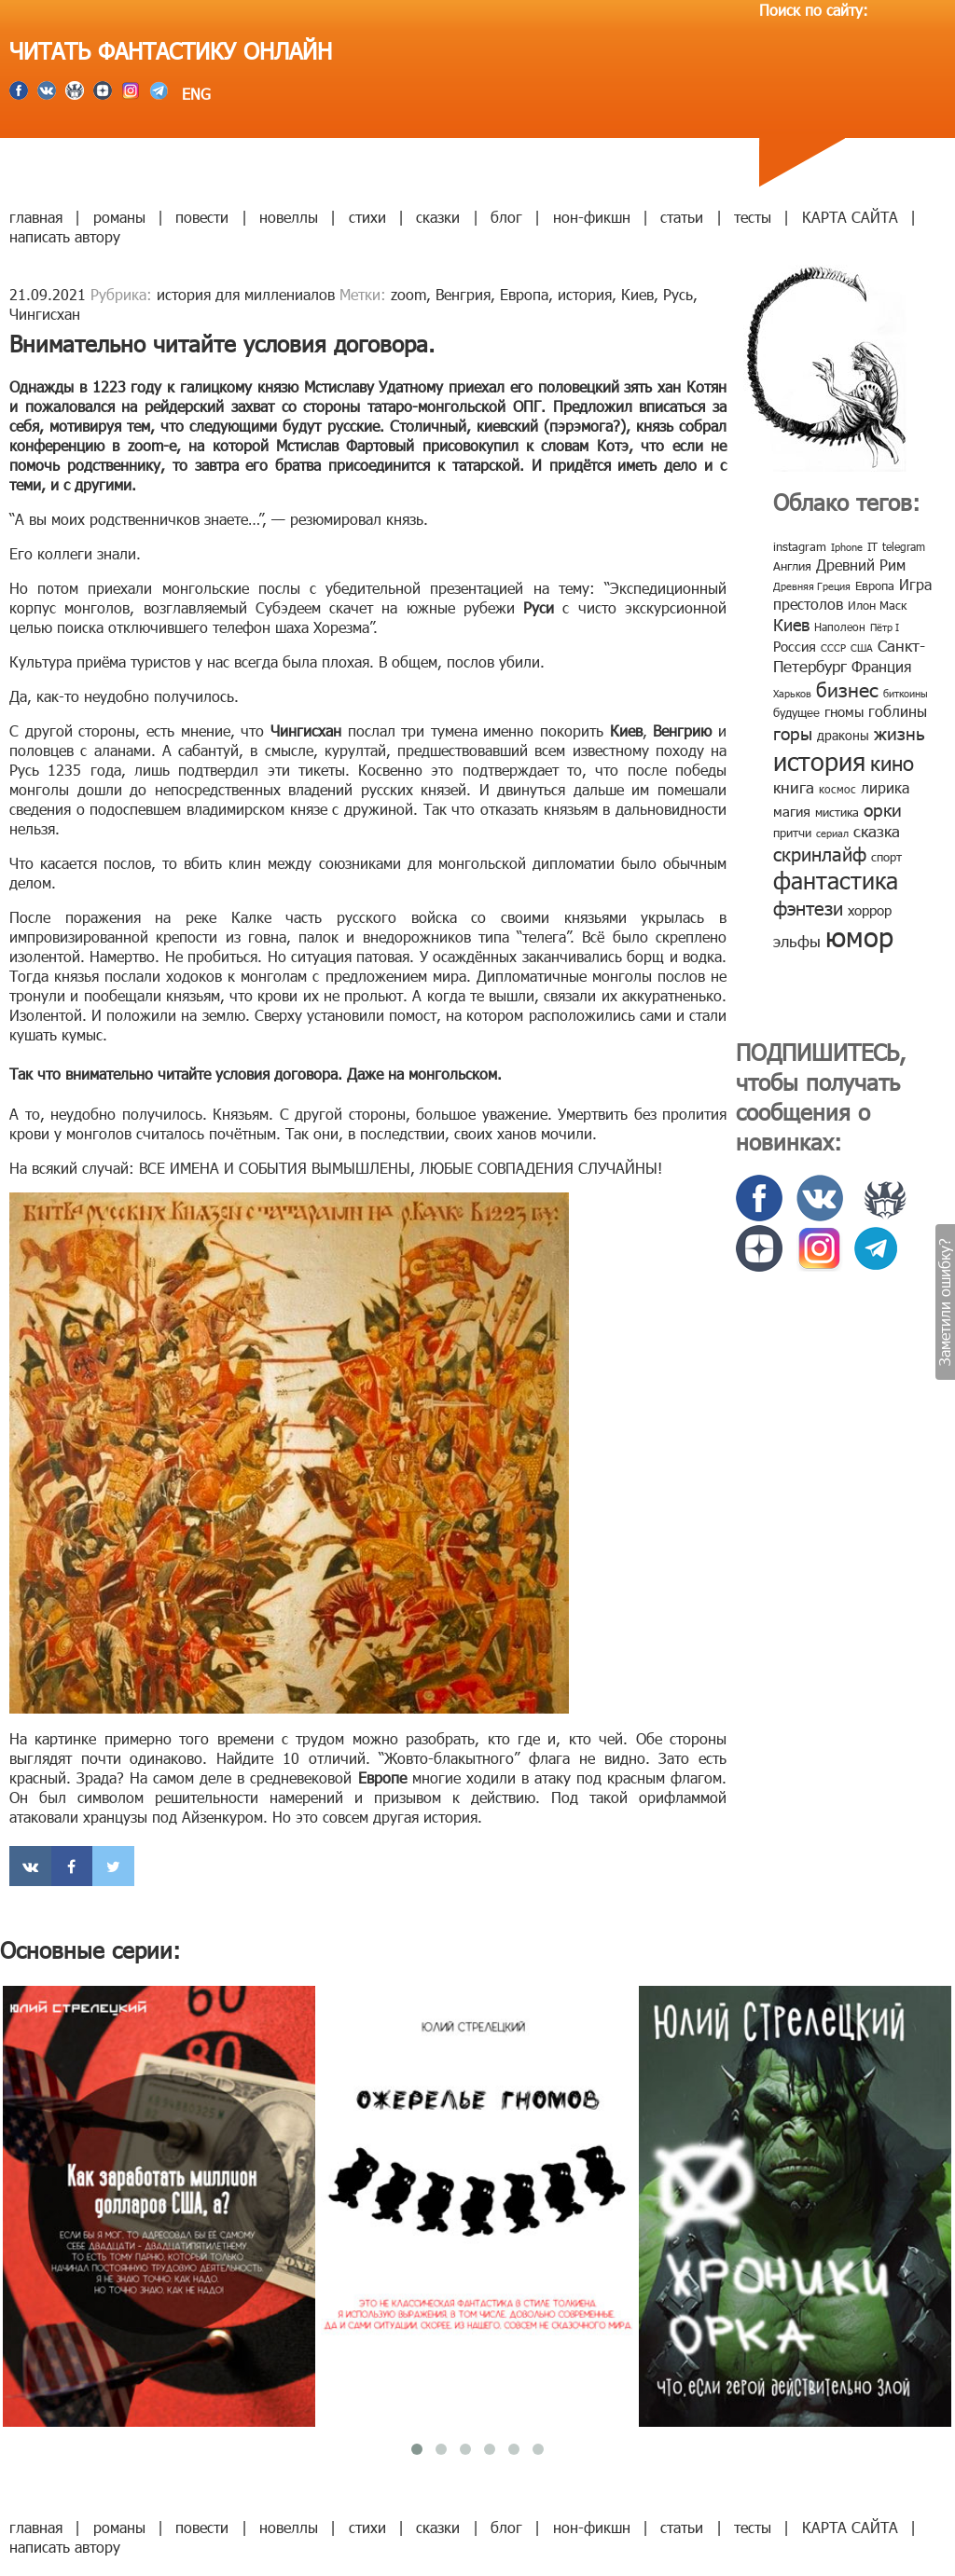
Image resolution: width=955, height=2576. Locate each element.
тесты (752, 217)
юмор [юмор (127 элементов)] (859, 936)
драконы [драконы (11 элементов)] (843, 735)
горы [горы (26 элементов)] (792, 732)
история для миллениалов (246, 294)
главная (35, 217)
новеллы (288, 217)
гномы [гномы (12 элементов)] (844, 711)
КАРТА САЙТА (850, 217)
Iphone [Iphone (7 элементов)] (847, 547)
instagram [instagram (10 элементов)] (799, 546)
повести (201, 217)
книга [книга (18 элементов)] (793, 787)
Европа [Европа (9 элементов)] (874, 585)
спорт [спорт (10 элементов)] (886, 856)
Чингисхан (44, 314)
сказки (438, 217)
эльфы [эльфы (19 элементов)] (797, 940)
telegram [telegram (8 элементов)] (903, 546)
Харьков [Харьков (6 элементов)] (792, 693)
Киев (637, 294)
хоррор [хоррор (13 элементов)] (870, 910)
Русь (678, 294)
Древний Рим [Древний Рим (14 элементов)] (861, 564)
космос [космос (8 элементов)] (837, 788)
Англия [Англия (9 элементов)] (792, 565)
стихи (367, 217)
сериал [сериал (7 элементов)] (832, 833)
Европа (524, 294)
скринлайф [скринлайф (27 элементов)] (819, 853)
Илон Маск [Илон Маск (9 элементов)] (877, 605)
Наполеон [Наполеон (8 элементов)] (839, 626)
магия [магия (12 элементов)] (791, 811)
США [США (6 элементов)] (862, 647)
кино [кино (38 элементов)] (892, 762)
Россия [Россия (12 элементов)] (794, 646)
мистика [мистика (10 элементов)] (837, 812)
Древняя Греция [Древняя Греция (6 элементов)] (812, 586)
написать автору (64, 236)
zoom (408, 294)
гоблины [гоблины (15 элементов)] (897, 711)
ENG (194, 93)
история (585, 294)
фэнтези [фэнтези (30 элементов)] (808, 907)
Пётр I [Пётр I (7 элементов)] (884, 627)
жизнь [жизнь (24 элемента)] (899, 732)
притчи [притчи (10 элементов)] (792, 832)
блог (506, 217)
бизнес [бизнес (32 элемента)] (847, 688)
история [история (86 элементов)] (819, 760)
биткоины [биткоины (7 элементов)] (905, 693)
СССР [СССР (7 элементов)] (833, 647)
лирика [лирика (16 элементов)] (885, 787)
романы (119, 217)
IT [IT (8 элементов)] (872, 546)
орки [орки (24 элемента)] (883, 808)
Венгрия (463, 294)
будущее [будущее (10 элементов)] (796, 712)
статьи (681, 217)
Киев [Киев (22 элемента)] (791, 624)
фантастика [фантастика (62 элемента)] (835, 880)
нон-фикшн (591, 217)
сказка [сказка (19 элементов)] (876, 830)
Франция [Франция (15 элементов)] (881, 666)
